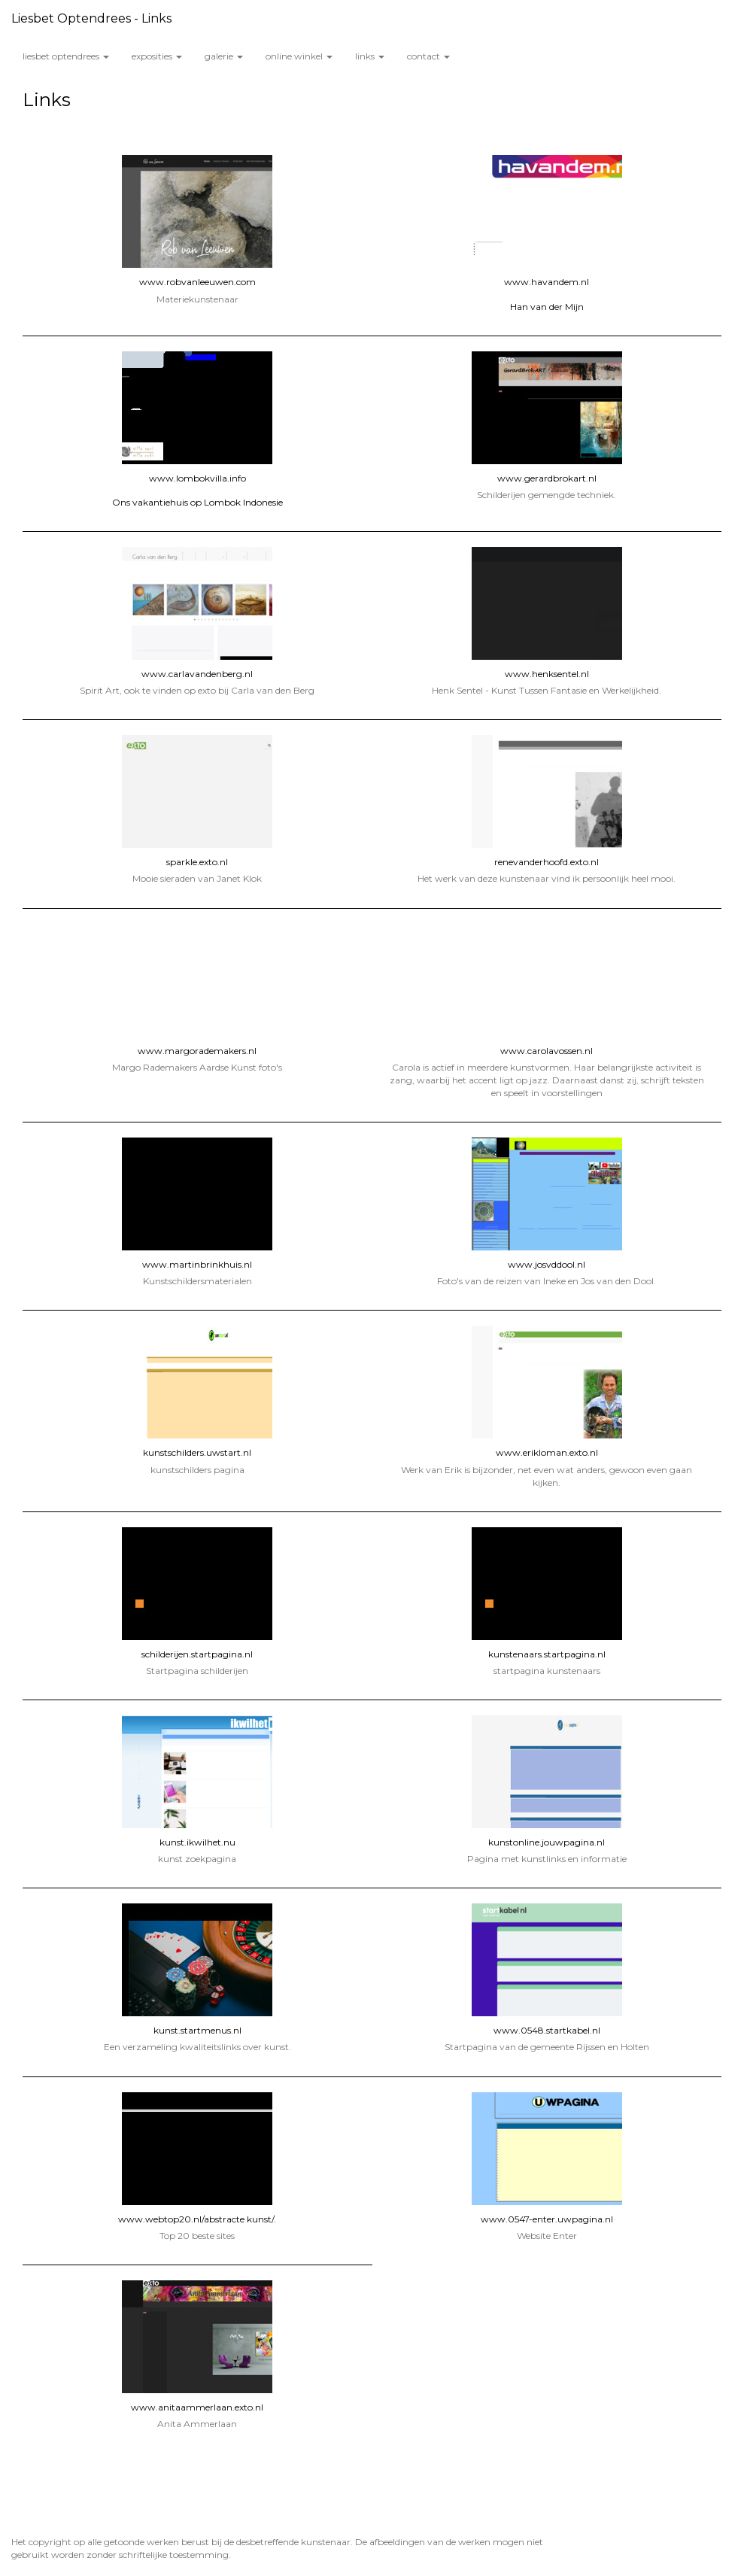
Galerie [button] (224, 56)
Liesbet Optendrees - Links (91, 18)
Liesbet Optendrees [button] (66, 56)
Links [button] (369, 56)
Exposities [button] (157, 56)
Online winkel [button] (299, 56)
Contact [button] (428, 56)
